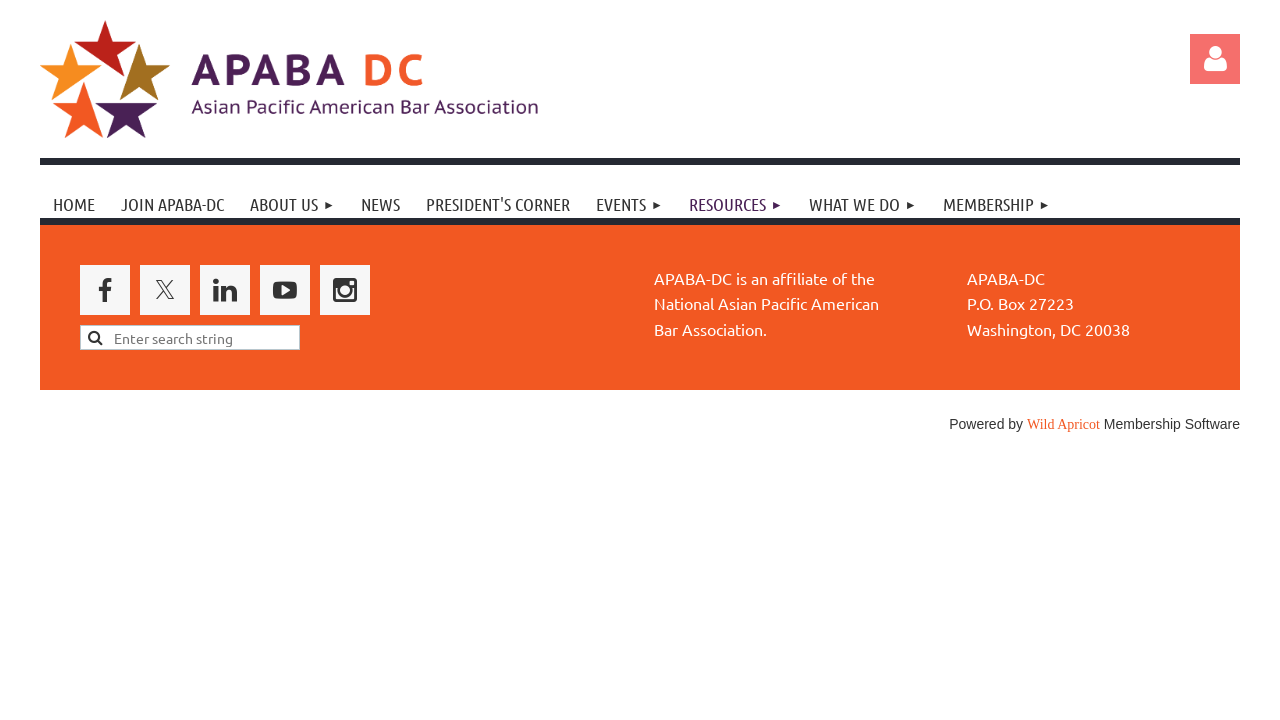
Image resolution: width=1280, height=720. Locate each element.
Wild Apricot (1063, 424)
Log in (1215, 59)
